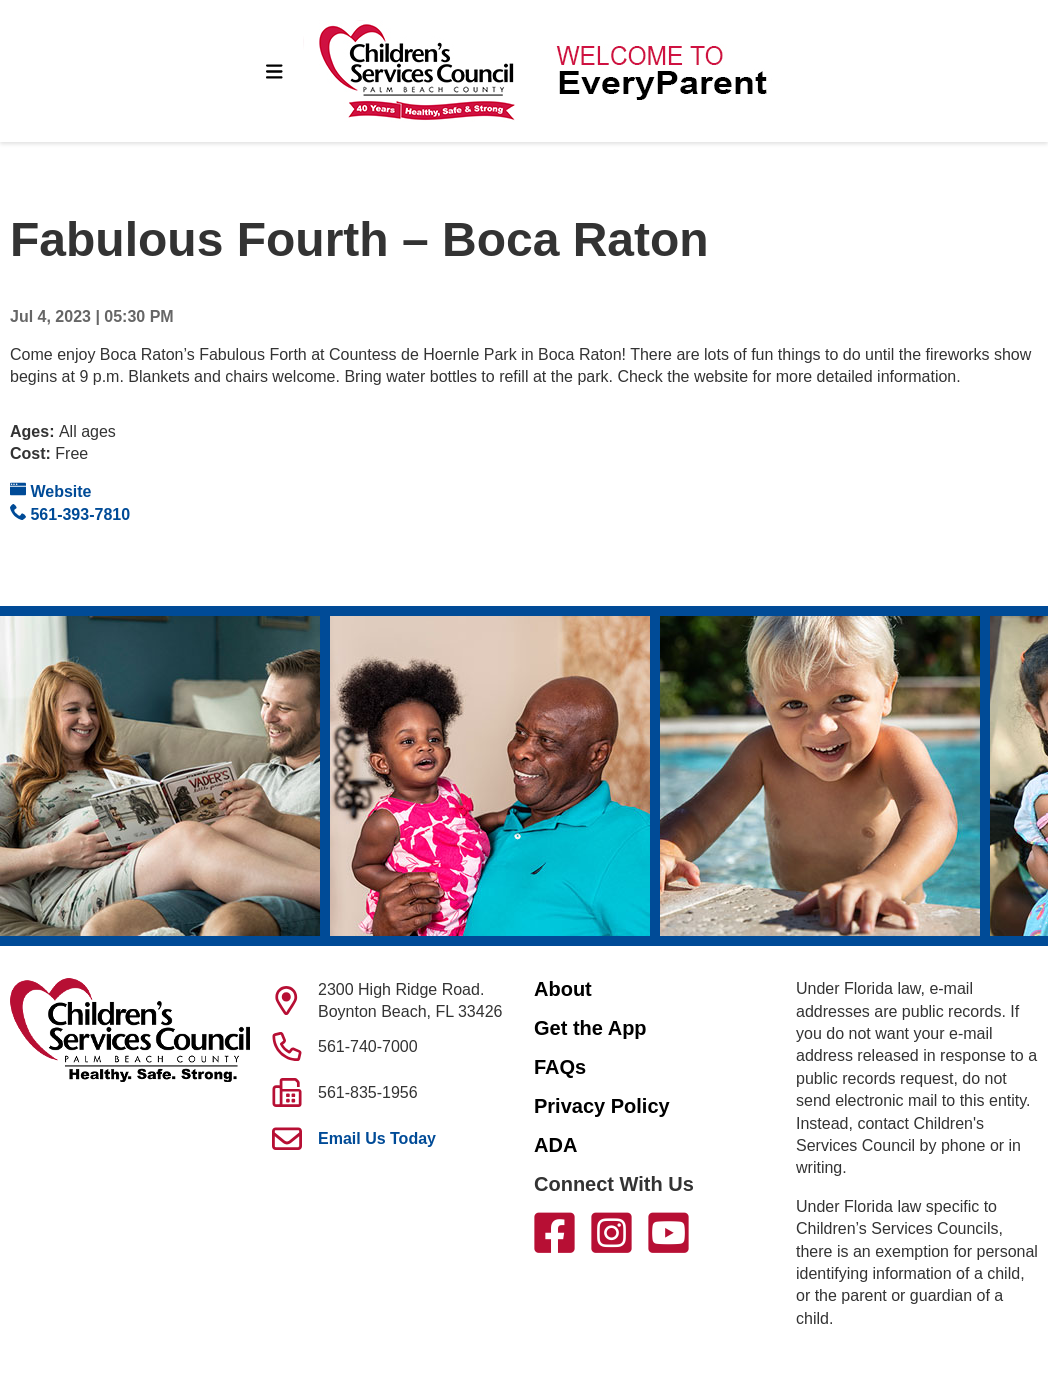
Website (51, 490)
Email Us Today (377, 1138)
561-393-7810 (70, 513)
